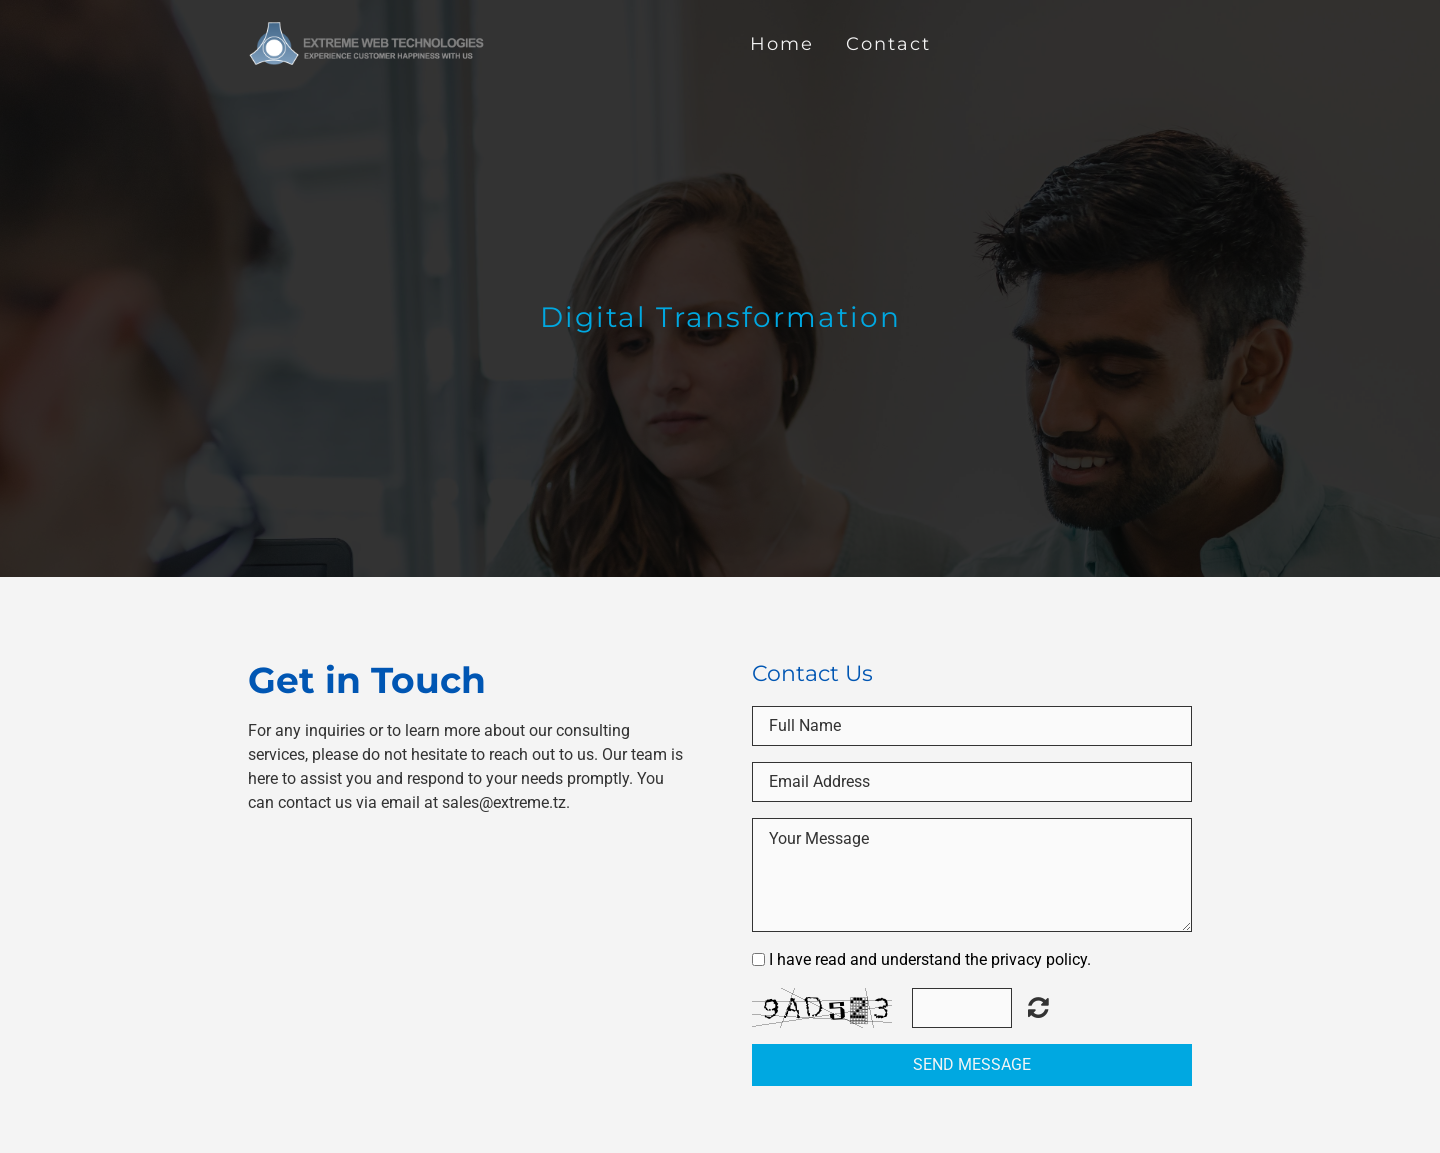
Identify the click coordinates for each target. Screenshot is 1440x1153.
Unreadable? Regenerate (1038, 1007)
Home (782, 43)
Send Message (972, 1064)
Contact (888, 43)
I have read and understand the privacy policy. (930, 959)
